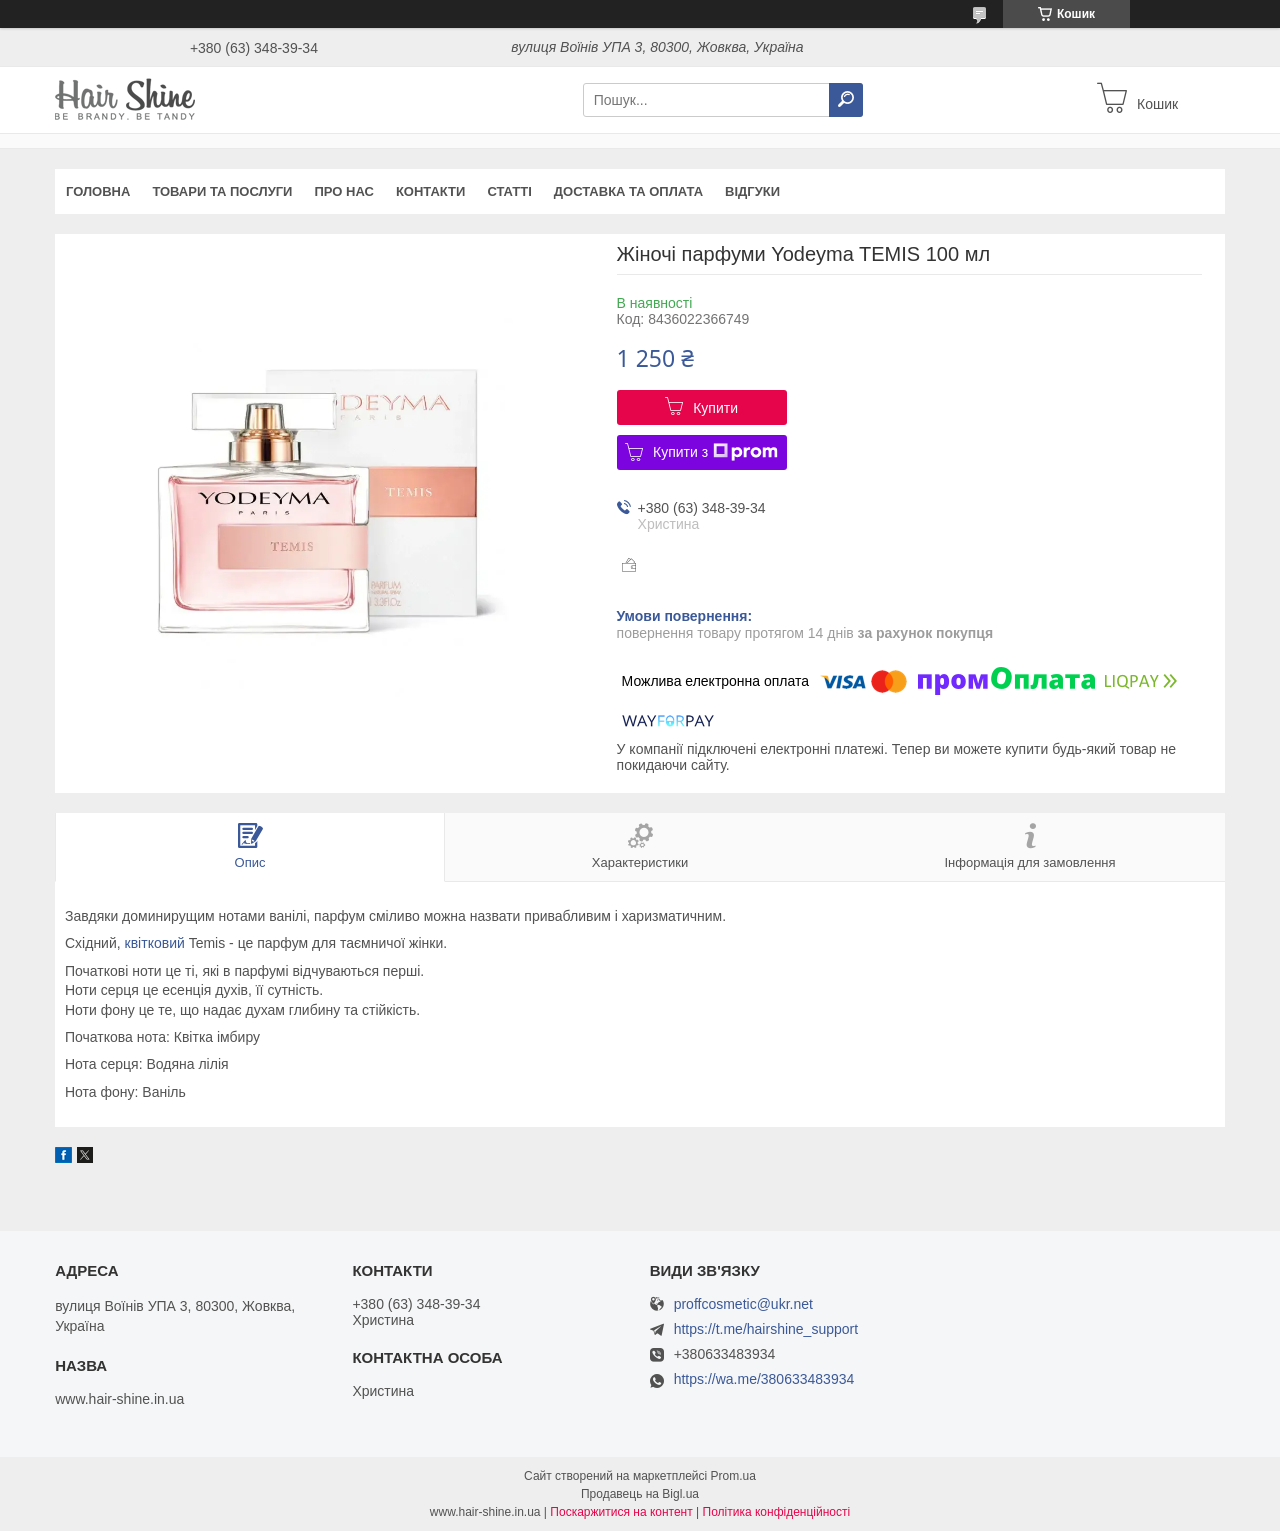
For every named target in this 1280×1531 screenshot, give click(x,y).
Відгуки (752, 191)
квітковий (155, 943)
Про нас (343, 191)
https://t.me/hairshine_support (766, 1329)
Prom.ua (733, 1476)
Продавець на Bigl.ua (640, 1494)
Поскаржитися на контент (621, 1512)
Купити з (715, 452)
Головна (98, 191)
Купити (715, 408)
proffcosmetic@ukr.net (743, 1304)
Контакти (431, 191)
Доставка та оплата (628, 191)
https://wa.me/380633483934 (764, 1379)
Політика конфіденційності (777, 1512)
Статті (509, 191)
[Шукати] (846, 100)
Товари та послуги (222, 191)
